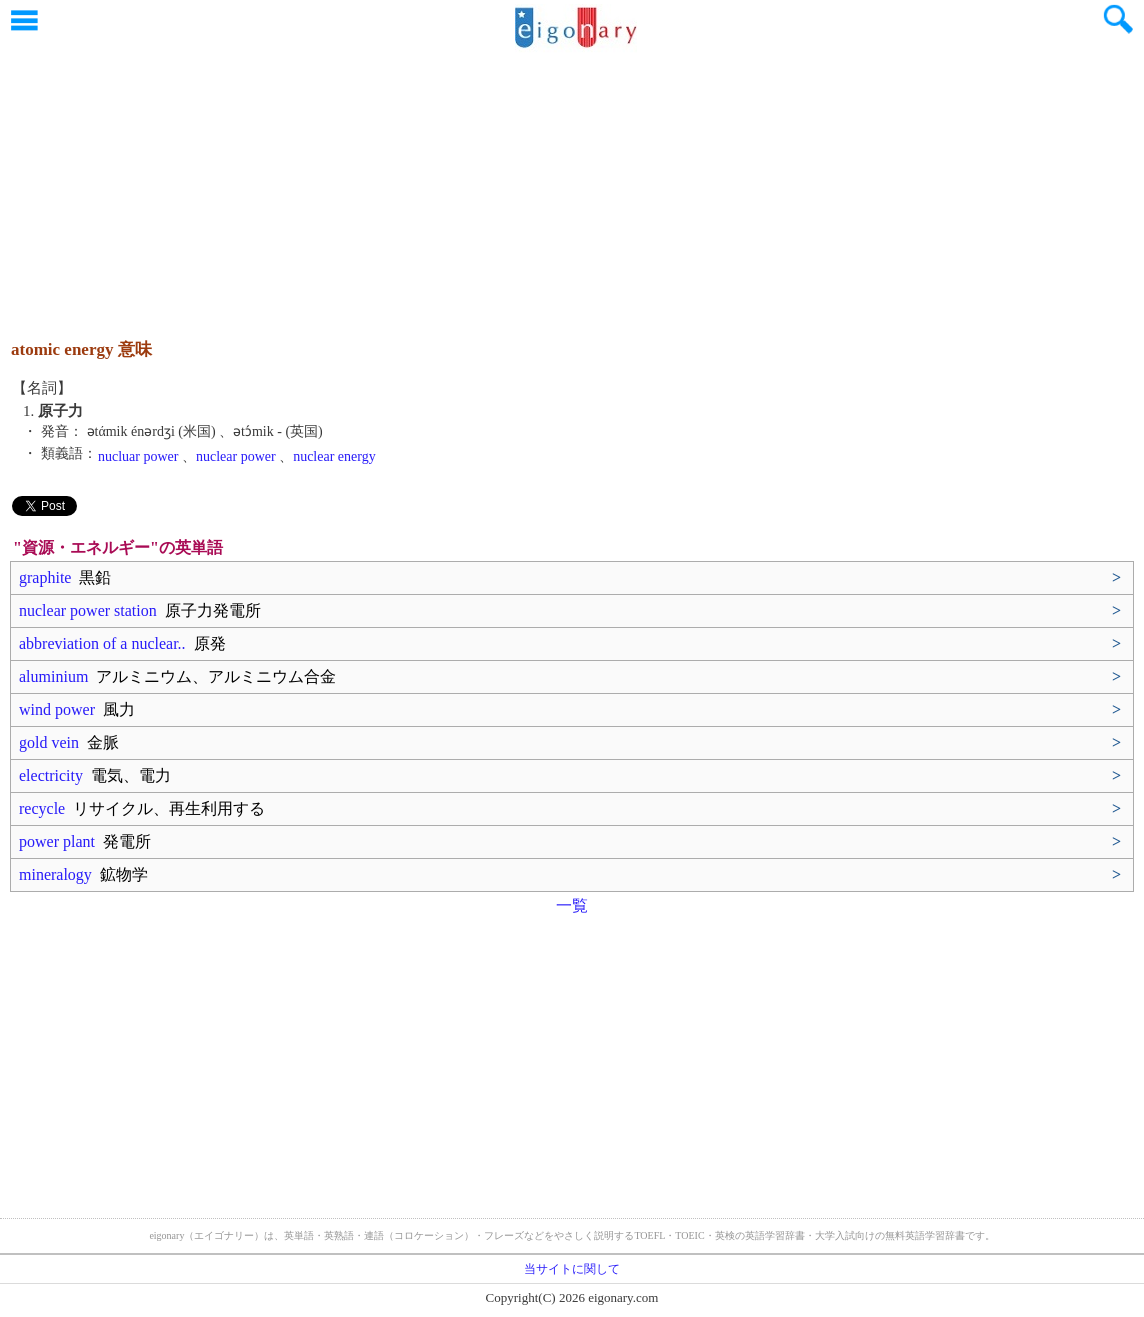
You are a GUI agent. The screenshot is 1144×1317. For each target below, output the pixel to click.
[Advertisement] (572, 185)
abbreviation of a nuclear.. (122, 643)
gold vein (69, 742)
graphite (65, 577)
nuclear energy (334, 456)
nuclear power (236, 456)
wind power (77, 709)
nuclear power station (140, 610)
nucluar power (138, 456)
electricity (95, 775)
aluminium (177, 676)
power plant (85, 841)
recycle (142, 808)
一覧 (572, 905)
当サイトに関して (572, 1269)
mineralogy (83, 874)
